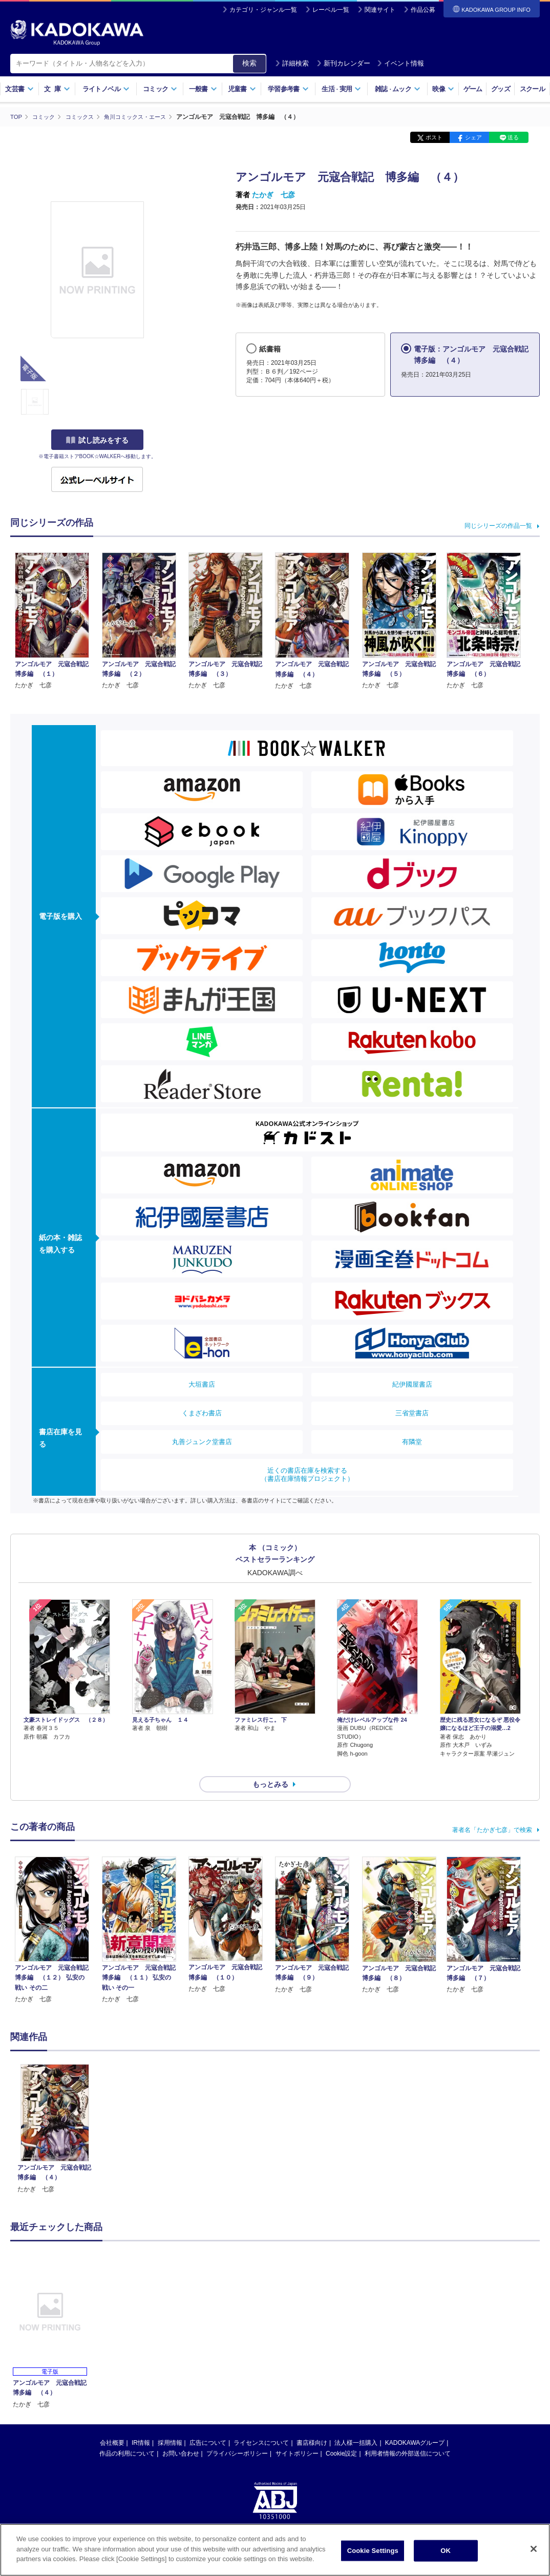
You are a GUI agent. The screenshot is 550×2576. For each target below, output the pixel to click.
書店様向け (312, 2424)
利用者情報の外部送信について (408, 2435)
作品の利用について (127, 2435)
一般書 (203, 89)
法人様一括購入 (355, 2424)
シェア (473, 137)
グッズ (500, 89)
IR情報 (141, 2424)
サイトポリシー (297, 2435)
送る (513, 137)
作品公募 (423, 9)
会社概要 (112, 2424)
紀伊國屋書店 (412, 1384)
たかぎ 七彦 (273, 195)
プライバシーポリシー (237, 2435)
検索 (249, 63)
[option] (54, 2111)
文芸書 (19, 89)
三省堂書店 (412, 1412)
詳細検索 (292, 63)
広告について (207, 2424)
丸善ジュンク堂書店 (202, 1441)
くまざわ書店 (202, 1412)
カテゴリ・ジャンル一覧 (263, 9)
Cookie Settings (372, 2550)
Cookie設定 (341, 2435)
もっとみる (270, 1766)
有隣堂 (412, 1441)
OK (445, 2550)
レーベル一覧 (330, 9)
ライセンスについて (261, 2424)
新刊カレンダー (343, 63)
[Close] (533, 2549)
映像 (443, 89)
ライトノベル (106, 89)
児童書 (242, 89)
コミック (160, 89)
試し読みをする (97, 440)
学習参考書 (288, 89)
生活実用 (341, 89)
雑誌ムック (397, 89)
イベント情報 (400, 63)
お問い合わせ (180, 2435)
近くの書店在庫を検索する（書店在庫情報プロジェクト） (307, 1474)
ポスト (434, 137)
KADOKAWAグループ (415, 2424)
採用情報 (170, 2424)
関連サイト (380, 9)
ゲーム (472, 89)
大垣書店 (201, 1384)
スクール (532, 89)
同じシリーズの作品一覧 (498, 525)
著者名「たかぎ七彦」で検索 (492, 1811)
